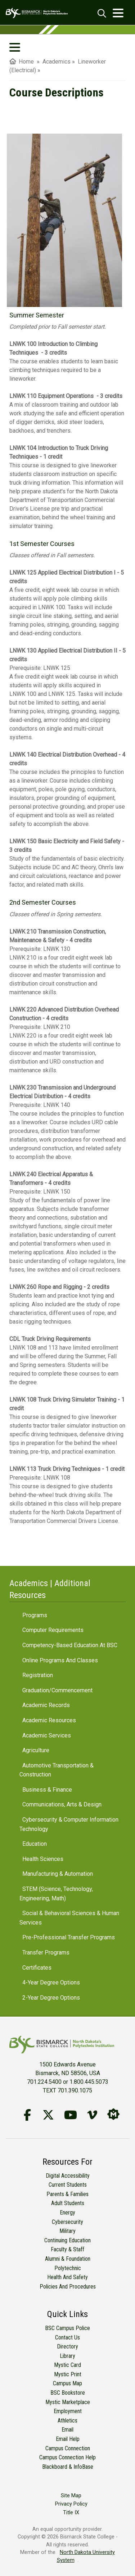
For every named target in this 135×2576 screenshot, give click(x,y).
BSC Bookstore (67, 2392)
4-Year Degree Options (51, 1982)
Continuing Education (67, 2240)
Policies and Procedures (68, 2286)
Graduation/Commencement (57, 1690)
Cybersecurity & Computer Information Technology (68, 1824)
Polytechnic (67, 2268)
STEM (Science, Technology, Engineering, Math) (56, 1894)
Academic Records (46, 1705)
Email (67, 2429)
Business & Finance (47, 1789)
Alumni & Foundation (67, 2258)
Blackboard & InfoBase (67, 2466)
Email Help (68, 2439)
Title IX (71, 2513)
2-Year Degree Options (51, 1997)
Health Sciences (42, 1859)
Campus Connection (67, 2448)
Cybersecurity (67, 2221)
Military (67, 2231)
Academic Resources (49, 1720)
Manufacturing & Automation (57, 1873)
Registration (37, 1675)
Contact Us (67, 2337)
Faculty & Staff (67, 2249)
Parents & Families (67, 2194)
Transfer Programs (45, 1952)
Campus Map (67, 2383)
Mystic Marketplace (67, 2402)
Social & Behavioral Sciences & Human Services (69, 1918)
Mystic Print (67, 2374)
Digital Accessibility (68, 2175)
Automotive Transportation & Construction (56, 1770)
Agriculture (35, 1750)
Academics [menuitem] (56, 61)
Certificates (36, 1967)
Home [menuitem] (21, 61)
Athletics (67, 2420)
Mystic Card (67, 2364)
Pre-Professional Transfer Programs (68, 1937)
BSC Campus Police (67, 2328)
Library (67, 2355)
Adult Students (67, 2203)
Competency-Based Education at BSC (69, 1645)
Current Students (68, 2184)
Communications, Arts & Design (62, 1804)
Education (34, 1843)
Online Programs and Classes (60, 1660)
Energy (67, 2212)
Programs (34, 1615)
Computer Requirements (53, 1630)
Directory (67, 2346)
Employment (68, 2411)
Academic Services (46, 1735)
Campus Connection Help (67, 2457)
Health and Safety (67, 2277)
